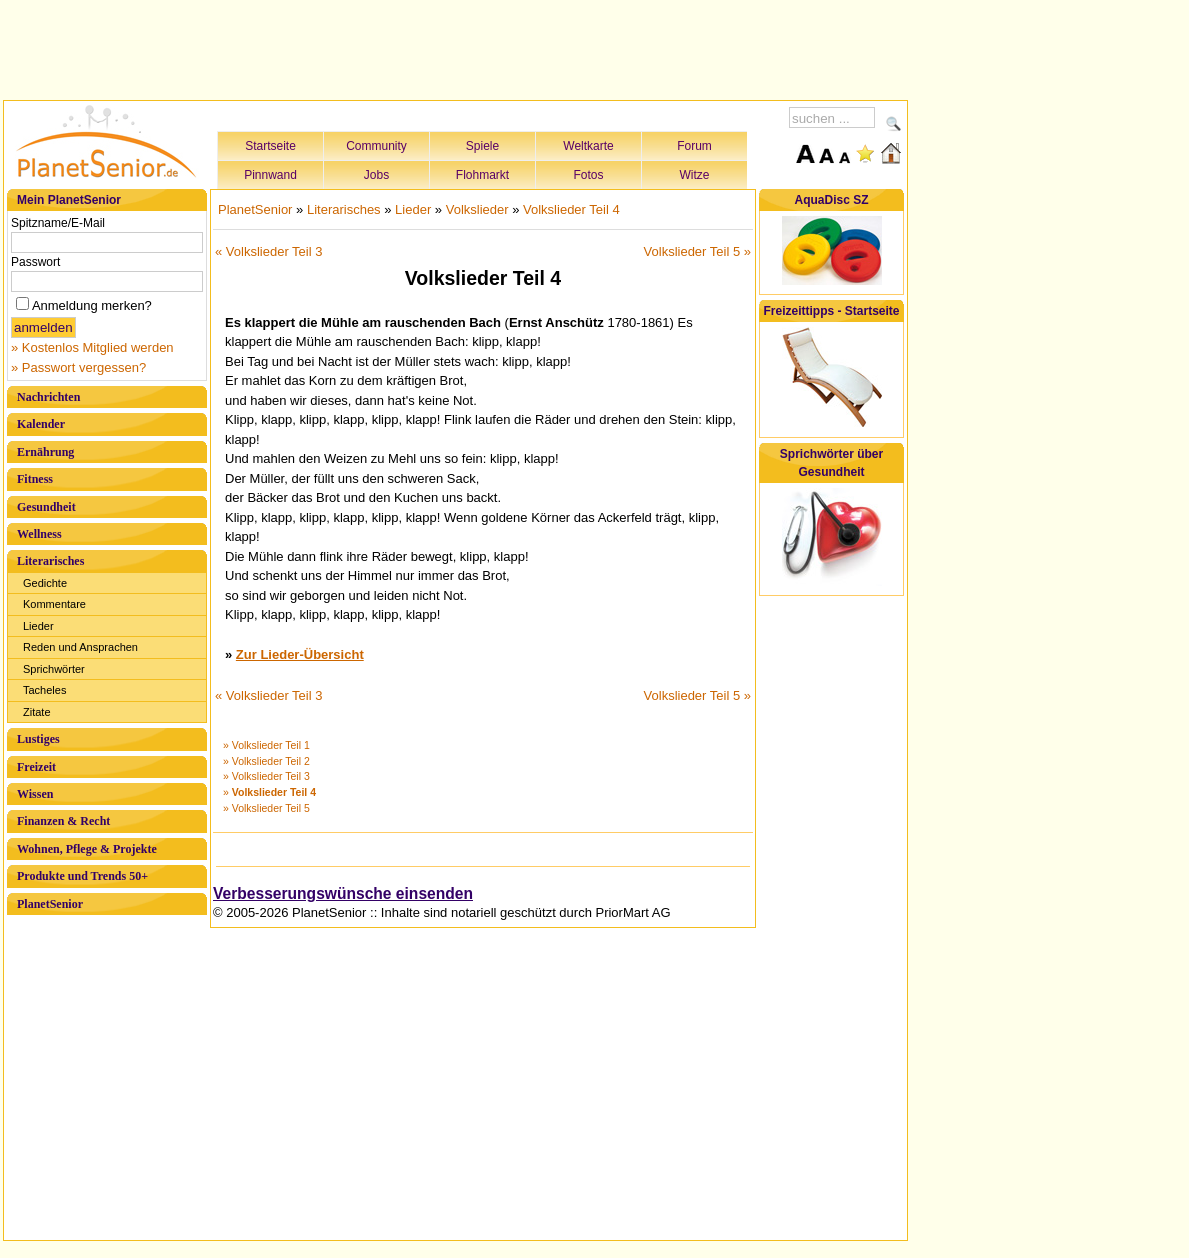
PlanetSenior (50, 904)
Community (376, 146)
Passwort (35, 262)
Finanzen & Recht (63, 821)
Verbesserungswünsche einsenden (343, 893)
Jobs (376, 175)
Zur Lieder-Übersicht (300, 654)
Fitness (35, 479)
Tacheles (44, 690)
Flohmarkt (482, 175)
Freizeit (36, 767)
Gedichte (45, 583)
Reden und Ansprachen (80, 647)
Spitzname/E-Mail (58, 223)
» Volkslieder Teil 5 (266, 808)
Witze (695, 175)
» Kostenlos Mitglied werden (92, 347)
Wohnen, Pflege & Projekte (87, 849)
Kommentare (54, 604)
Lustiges (38, 739)
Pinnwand (270, 175)
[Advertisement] (456, 47)
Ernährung (45, 452)
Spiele (482, 146)
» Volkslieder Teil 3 (266, 776)
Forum (694, 146)
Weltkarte (588, 146)
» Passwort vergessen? (78, 367)
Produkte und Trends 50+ (82, 876)
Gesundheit (46, 507)
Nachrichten (48, 397)
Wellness (39, 534)
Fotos (588, 175)
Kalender (41, 424)
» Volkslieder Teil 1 (266, 745)
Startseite (270, 146)
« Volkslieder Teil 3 (268, 251)
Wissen (35, 794)
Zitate (37, 712)
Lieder (38, 626)
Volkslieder (477, 209)
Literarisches (50, 561)
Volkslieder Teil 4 (571, 209)
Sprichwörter (54, 669)
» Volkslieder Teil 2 (266, 761)
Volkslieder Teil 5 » (697, 251)
